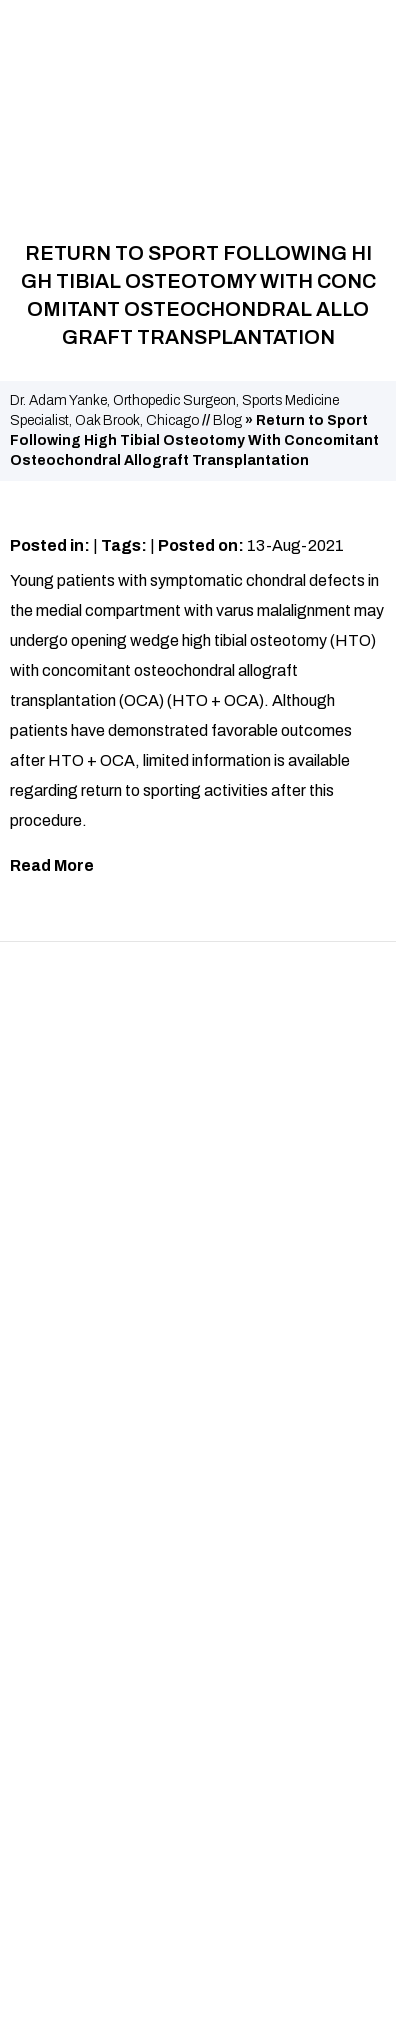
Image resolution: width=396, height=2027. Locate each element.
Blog (227, 420)
